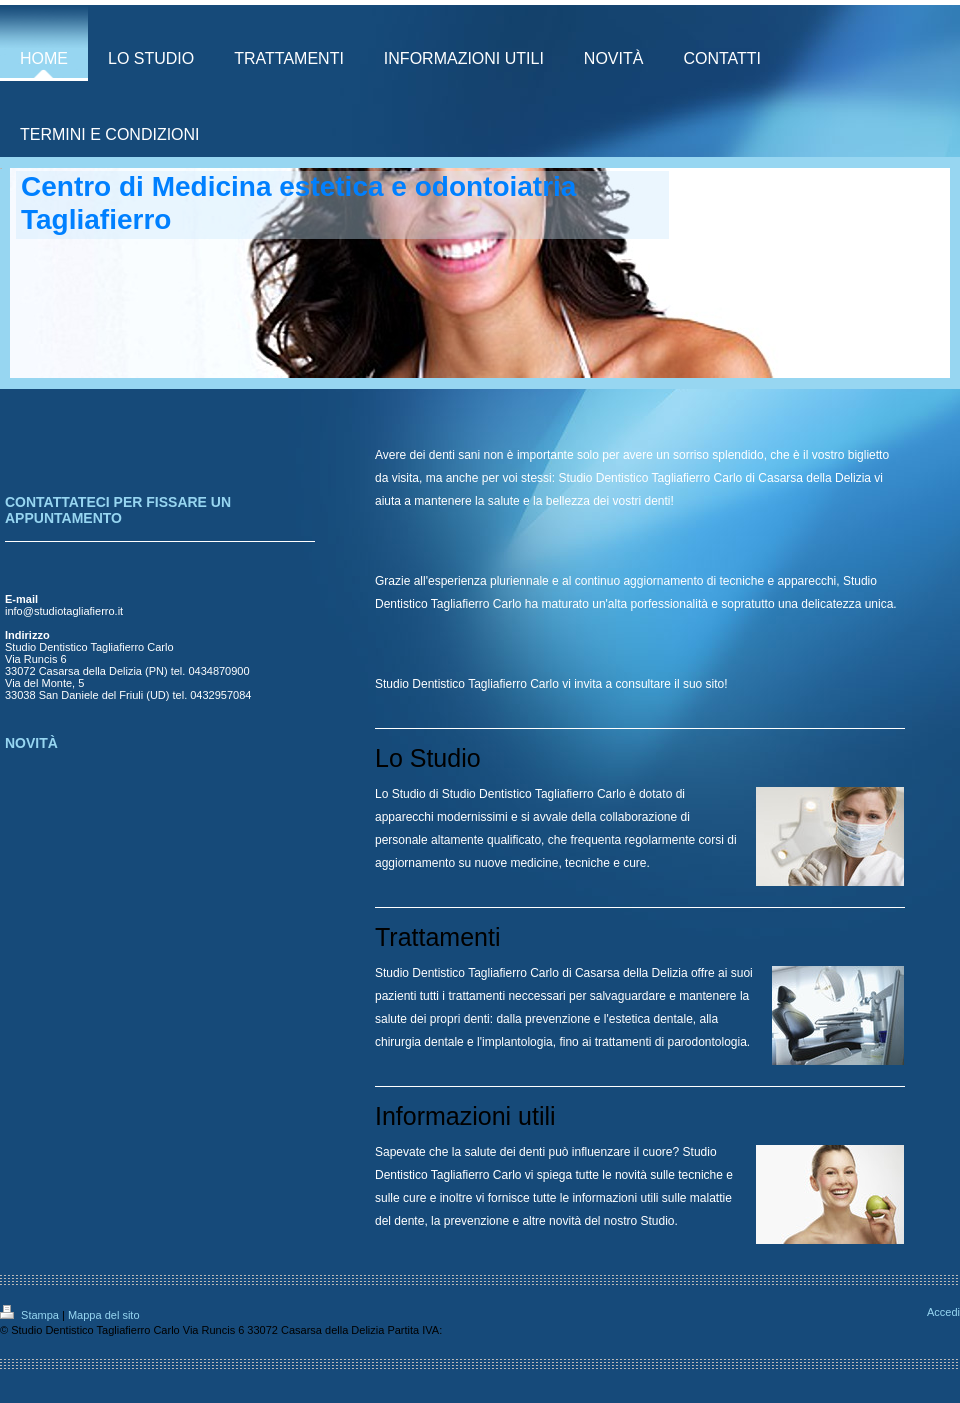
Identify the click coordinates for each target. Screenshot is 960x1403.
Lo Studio (400, 794)
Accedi (943, 1312)
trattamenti (476, 996)
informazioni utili (615, 1198)
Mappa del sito (104, 1315)
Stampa (31, 1315)
